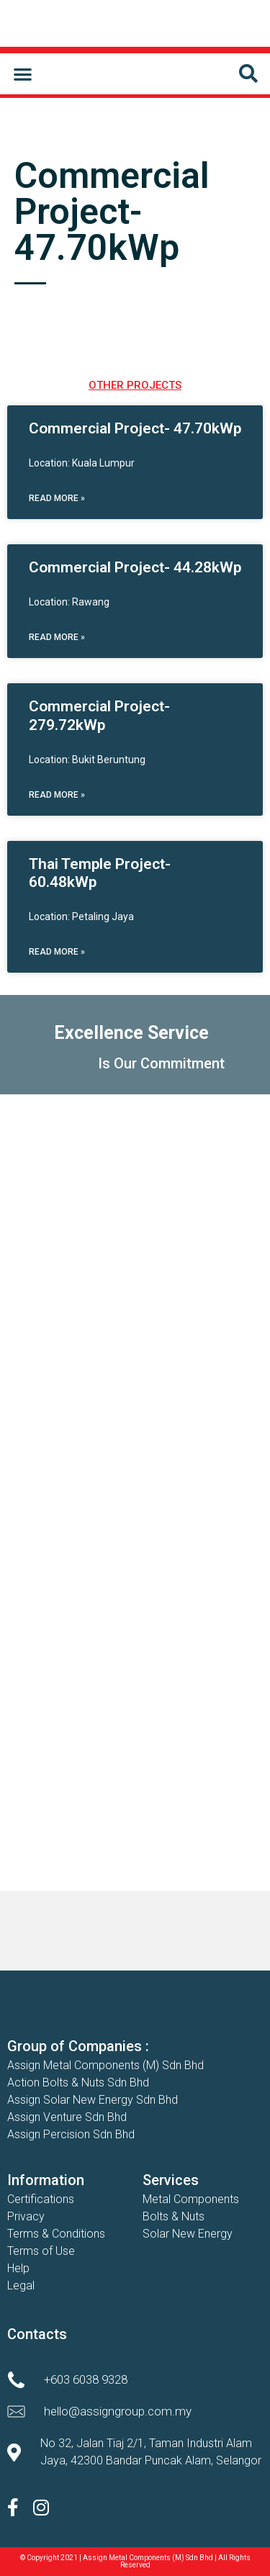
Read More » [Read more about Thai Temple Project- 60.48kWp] (57, 952)
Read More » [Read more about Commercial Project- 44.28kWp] (57, 637)
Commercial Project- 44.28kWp (135, 567)
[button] (22, 74)
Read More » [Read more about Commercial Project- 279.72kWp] (57, 795)
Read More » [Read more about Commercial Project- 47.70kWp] (57, 498)
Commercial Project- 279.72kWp (99, 715)
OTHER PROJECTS (135, 385)
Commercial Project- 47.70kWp (135, 428)
